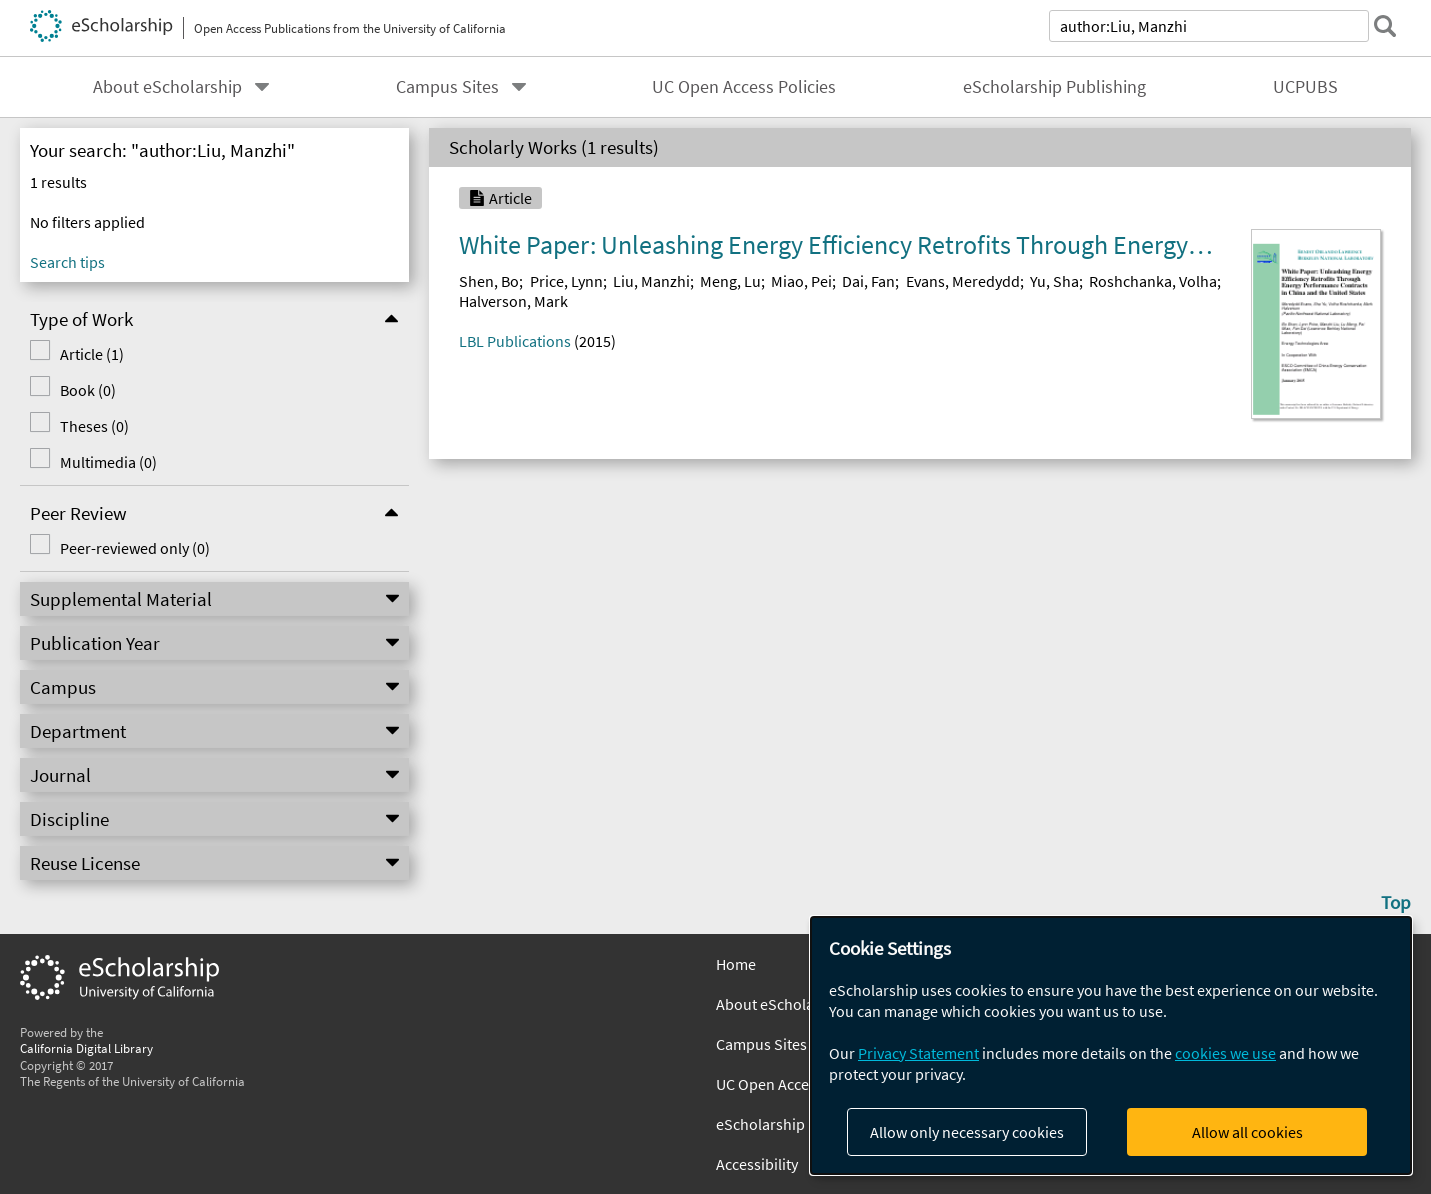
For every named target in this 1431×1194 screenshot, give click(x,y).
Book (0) (88, 390)
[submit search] (1385, 26)
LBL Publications (515, 341)
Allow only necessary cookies (967, 1132)
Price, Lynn (566, 281)
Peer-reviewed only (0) (135, 548)
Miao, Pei (801, 281)
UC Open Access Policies (744, 87)
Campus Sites (447, 87)
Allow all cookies (1247, 1132)
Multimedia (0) (108, 462)
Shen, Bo (489, 281)
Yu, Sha (1054, 281)
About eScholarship (167, 87)
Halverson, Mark (513, 301)
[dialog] (1111, 1045)
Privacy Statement (918, 1053)
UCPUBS (1305, 87)
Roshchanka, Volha (1153, 281)
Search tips (67, 262)
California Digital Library (86, 1048)
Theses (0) (94, 426)
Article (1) (92, 354)
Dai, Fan (868, 281)
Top (1396, 902)
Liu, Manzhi (651, 281)
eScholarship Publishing (1054, 87)
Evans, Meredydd (963, 281)
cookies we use (1225, 1053)
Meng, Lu (730, 281)
